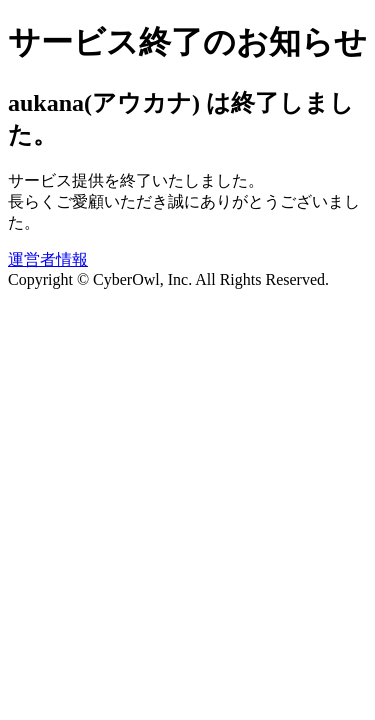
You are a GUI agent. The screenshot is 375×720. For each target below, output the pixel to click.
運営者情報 (48, 259)
